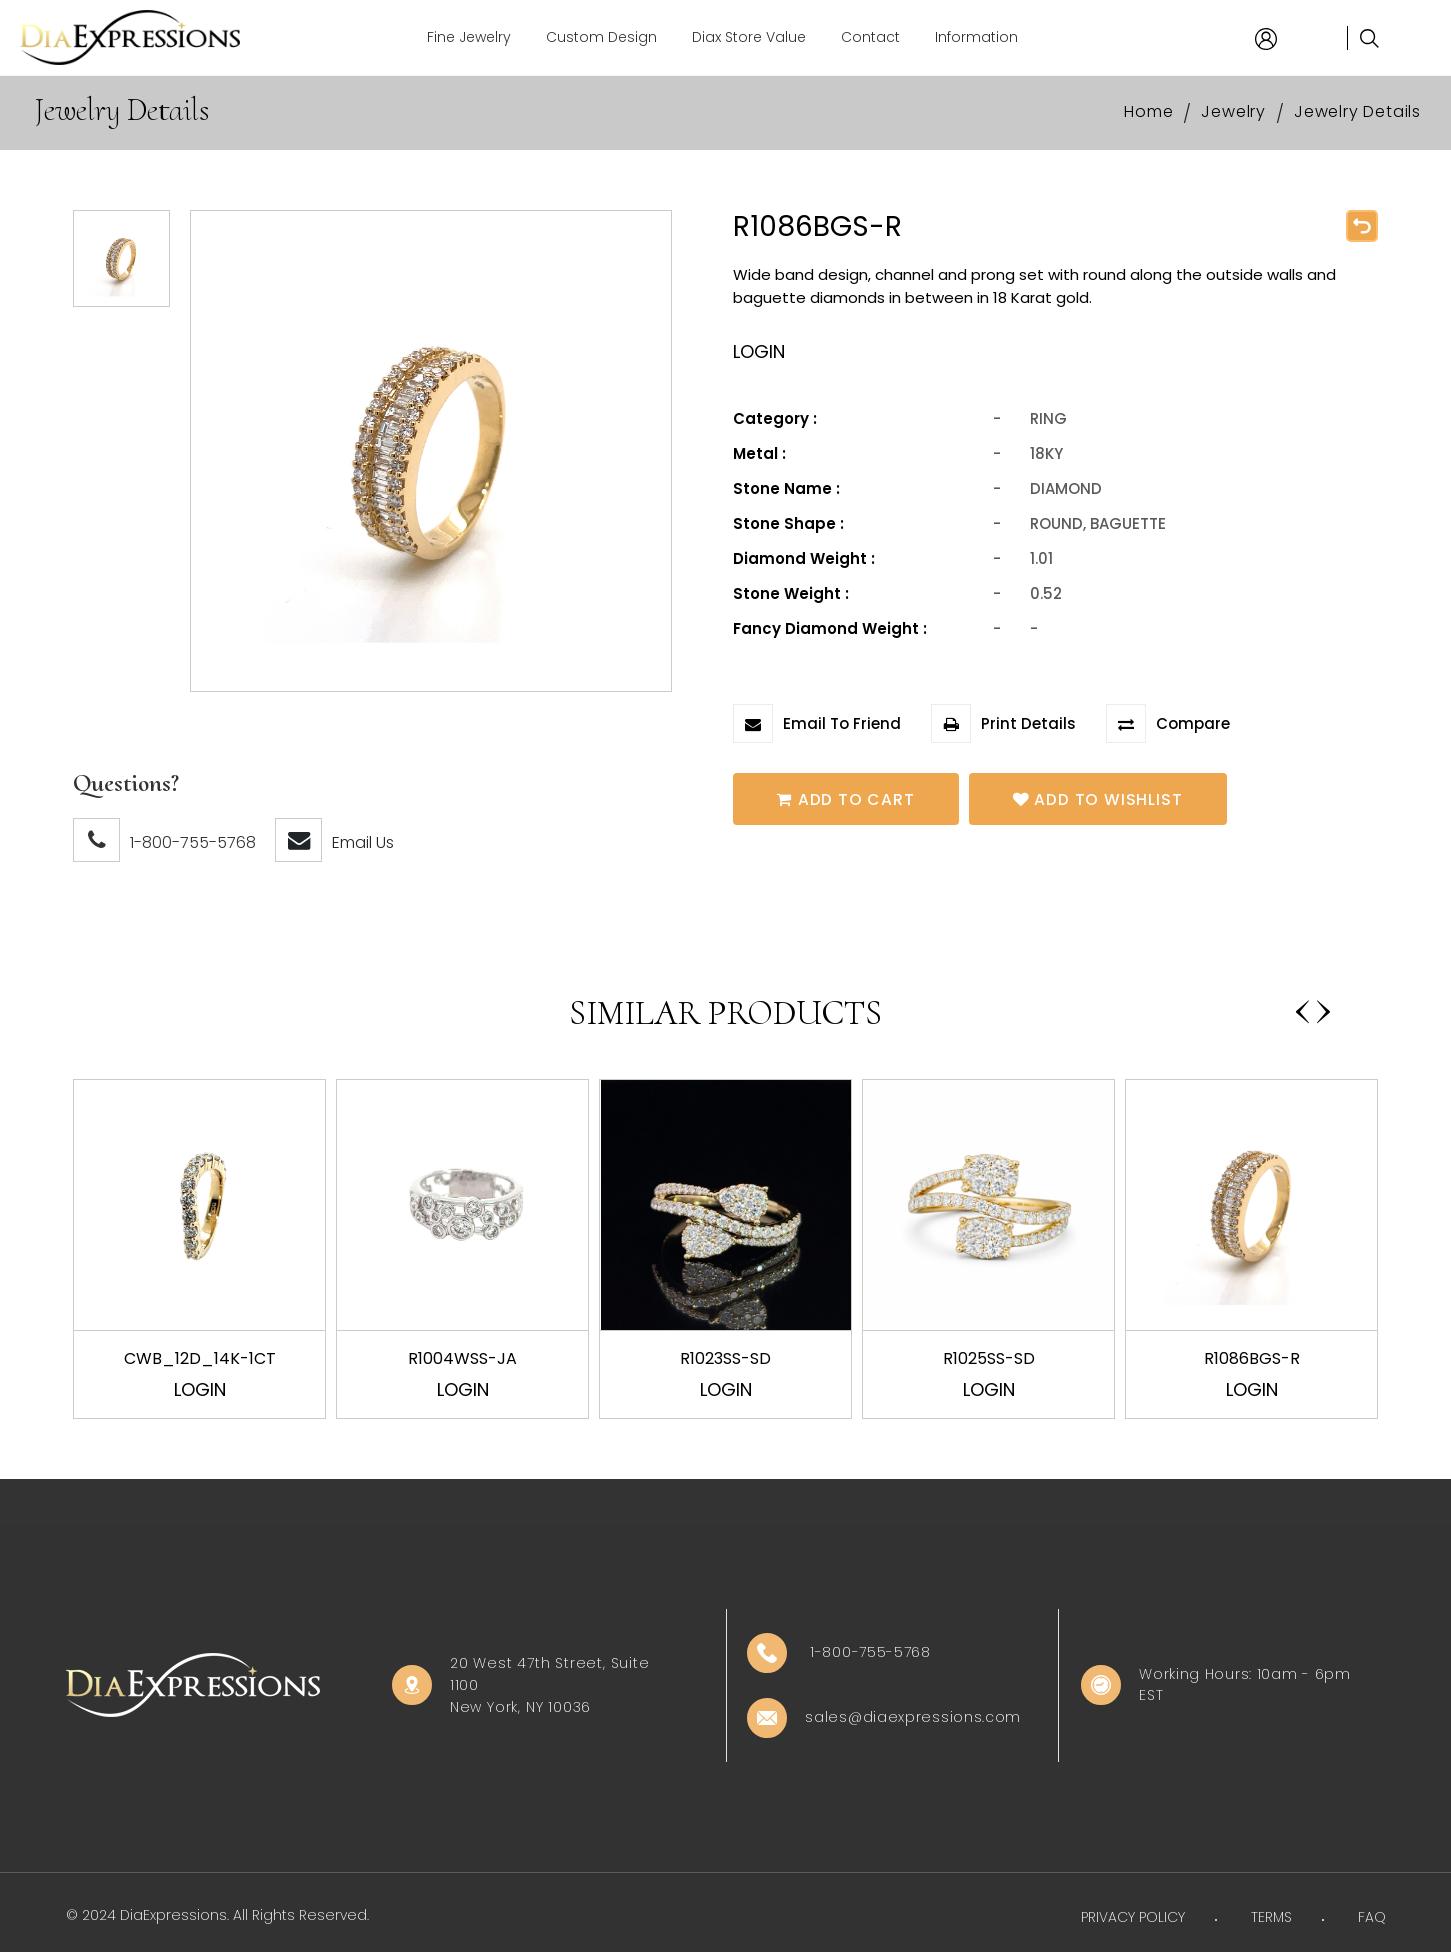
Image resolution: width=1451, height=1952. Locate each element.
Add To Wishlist (1106, 798)
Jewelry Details (1357, 111)
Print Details (1003, 723)
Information (976, 37)
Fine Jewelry (469, 37)
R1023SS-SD (725, 1358)
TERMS (1271, 1917)
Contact (870, 37)
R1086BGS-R (1252, 1358)
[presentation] (1302, 1003)
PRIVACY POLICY (1133, 1917)
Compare (1168, 723)
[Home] (130, 37)
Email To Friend (817, 723)
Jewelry (1233, 111)
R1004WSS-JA (462, 1358)
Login (200, 1389)
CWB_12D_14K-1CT (200, 1358)
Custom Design (601, 37)
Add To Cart (848, 798)
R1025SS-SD (989, 1358)
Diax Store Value (749, 37)
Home (1148, 111)
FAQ (1372, 1917)
